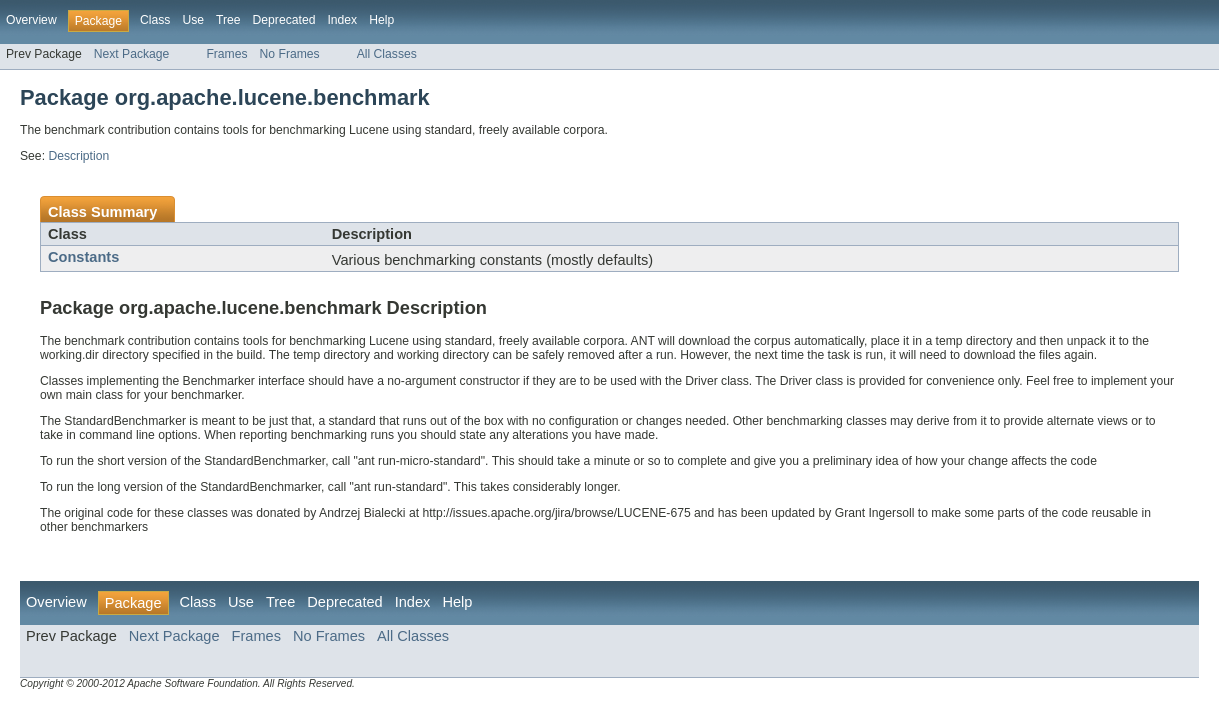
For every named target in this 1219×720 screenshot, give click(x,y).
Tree (228, 20)
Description (78, 156)
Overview (31, 20)
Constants (83, 257)
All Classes (387, 54)
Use (193, 20)
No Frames (290, 54)
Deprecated (284, 20)
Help (381, 20)
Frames (226, 54)
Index (342, 20)
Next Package (132, 54)
